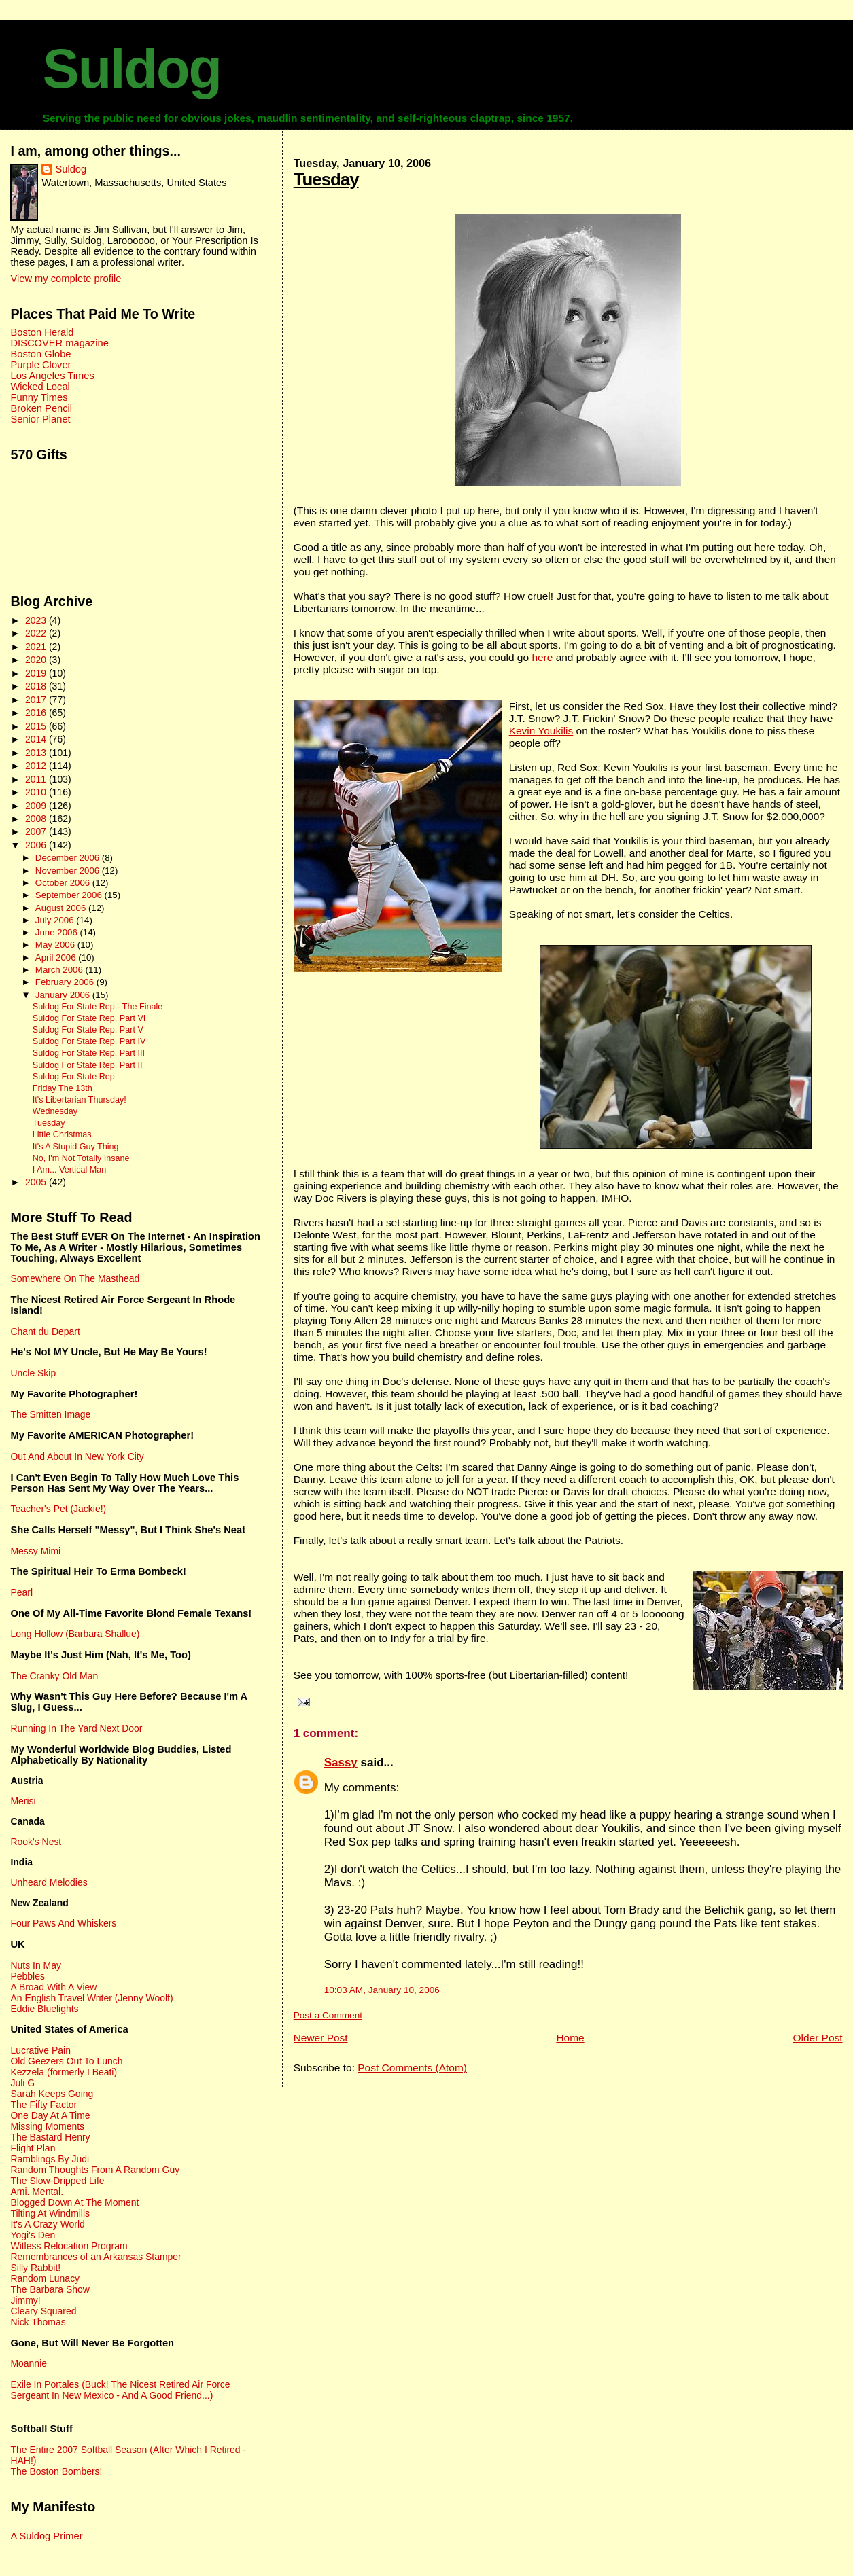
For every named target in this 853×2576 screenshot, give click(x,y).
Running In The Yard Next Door (76, 1728)
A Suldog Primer (46, 2535)
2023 (37, 620)
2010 (37, 792)
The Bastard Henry (50, 2137)
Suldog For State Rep (74, 1076)
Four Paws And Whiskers (63, 1923)
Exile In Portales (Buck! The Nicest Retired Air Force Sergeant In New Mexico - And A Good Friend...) (120, 2390)
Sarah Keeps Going (51, 2093)
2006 (37, 845)
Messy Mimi (35, 1550)
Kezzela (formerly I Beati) (63, 2072)
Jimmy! (25, 2300)
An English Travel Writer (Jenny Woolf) (91, 1997)
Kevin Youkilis (541, 730)
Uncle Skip (33, 1372)
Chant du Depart (45, 1331)
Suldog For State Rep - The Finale (98, 1007)
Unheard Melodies (48, 1882)
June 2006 (57, 932)
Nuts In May (35, 1965)
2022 (37, 633)
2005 (37, 1182)
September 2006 (70, 895)
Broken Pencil (41, 408)
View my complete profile (65, 278)
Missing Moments (47, 2126)
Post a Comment (328, 2015)
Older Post (817, 2037)
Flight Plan (32, 2148)
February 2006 (66, 982)
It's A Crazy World (47, 2224)
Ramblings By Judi (49, 2158)
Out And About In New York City (76, 1456)
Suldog (132, 68)
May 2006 (56, 945)
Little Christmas (62, 1134)
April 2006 (56, 957)
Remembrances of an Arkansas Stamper (95, 2256)
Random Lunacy (45, 2278)
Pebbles (27, 1976)
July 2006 (55, 920)
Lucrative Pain (40, 2050)
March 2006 (60, 970)
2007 (37, 831)
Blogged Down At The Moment (74, 2202)
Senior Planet (40, 419)
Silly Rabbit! (35, 2267)
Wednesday (55, 1111)
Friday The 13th (62, 1088)
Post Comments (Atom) (412, 2067)
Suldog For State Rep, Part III (89, 1053)
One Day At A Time (50, 2115)
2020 (37, 659)
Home (570, 2037)
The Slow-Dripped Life (57, 2180)
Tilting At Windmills (50, 2213)
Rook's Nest (35, 1841)
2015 (37, 726)
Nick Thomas (37, 2321)
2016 (37, 712)
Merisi (22, 1800)
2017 (37, 699)
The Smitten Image (50, 1414)
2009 (37, 805)
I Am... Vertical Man (70, 1170)
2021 (37, 646)
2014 (37, 739)
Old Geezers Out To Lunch (66, 2061)
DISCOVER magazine (59, 343)
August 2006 (61, 908)
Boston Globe (40, 353)
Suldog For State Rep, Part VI (89, 1018)
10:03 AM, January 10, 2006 (382, 1990)
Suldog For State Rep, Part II (88, 1065)
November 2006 (68, 870)
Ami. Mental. (36, 2191)
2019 (37, 673)
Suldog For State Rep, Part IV (89, 1041)
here (542, 657)
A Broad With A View (53, 1987)
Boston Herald (41, 332)
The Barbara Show (49, 2289)
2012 (37, 765)
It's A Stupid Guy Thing (76, 1146)
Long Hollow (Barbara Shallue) (74, 1633)
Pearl (21, 1592)
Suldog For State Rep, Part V (88, 1030)
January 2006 (63, 995)
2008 (37, 818)
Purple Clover (40, 364)
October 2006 (63, 883)
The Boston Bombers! (56, 2471)
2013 (37, 752)
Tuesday (326, 179)
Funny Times (38, 397)
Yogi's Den (32, 2235)
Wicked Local (39, 386)
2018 (37, 686)
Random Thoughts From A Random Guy (94, 2169)
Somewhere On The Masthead (74, 1278)
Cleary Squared (43, 2311)
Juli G (22, 2082)
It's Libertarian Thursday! (79, 1100)
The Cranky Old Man (54, 1675)
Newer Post (321, 2037)
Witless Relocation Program (68, 2245)
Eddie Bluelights (44, 2008)
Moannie (28, 2363)
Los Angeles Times (52, 375)
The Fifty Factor (43, 2104)
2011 (37, 779)
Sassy (341, 1762)
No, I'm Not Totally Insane (81, 1158)
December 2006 (68, 858)
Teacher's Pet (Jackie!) (58, 1508)
